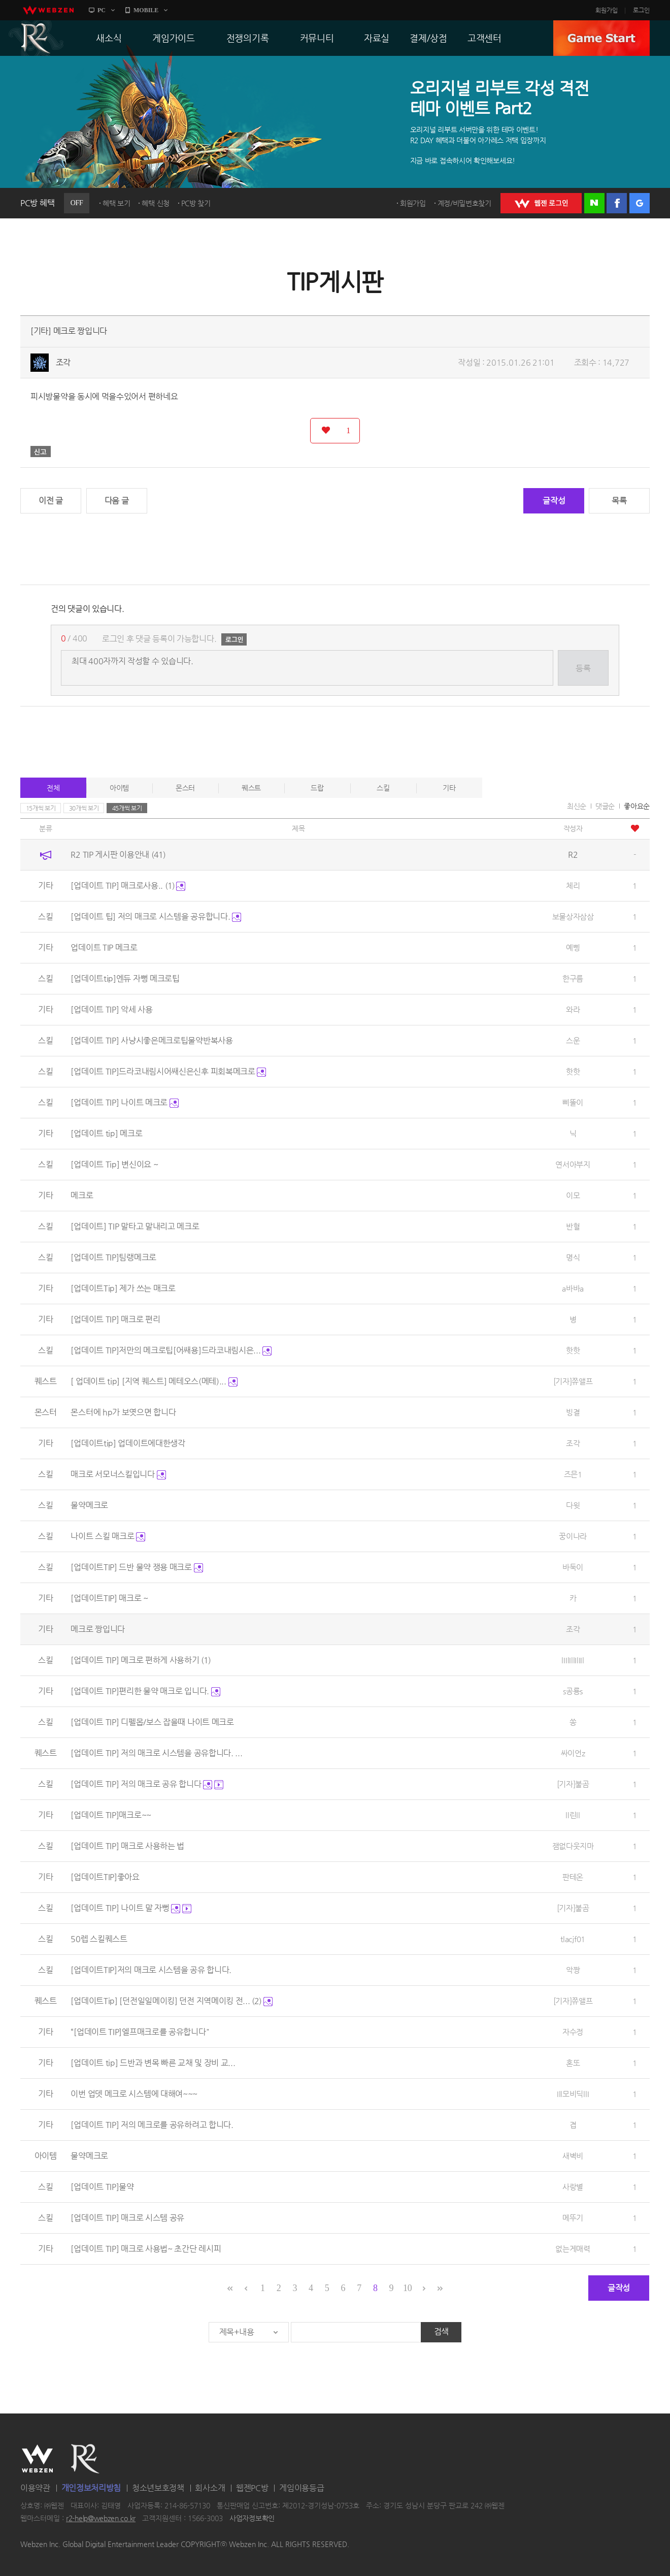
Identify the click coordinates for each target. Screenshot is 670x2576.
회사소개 (210, 2488)
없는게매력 (572, 2248)
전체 (53, 788)
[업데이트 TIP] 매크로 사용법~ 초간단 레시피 (146, 2248)
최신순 (576, 806)
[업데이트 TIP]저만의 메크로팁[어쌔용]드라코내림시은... (171, 1350)
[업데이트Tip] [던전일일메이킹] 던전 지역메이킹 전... (172, 2001)
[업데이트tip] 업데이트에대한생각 (128, 1443)
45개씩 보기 (127, 808)
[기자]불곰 (573, 1784)
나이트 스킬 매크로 (108, 1536)
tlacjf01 (572, 1939)
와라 (573, 1009)
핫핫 (573, 1071)
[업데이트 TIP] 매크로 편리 (115, 1319)
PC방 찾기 (196, 203)
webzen (48, 10)
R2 (36, 38)
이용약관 (35, 2488)
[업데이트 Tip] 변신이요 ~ (114, 1164)
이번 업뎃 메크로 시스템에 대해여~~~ (134, 2094)
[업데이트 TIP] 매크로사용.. (128, 885)
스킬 (383, 788)
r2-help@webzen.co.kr (101, 2519)
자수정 (572, 2031)
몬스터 (185, 788)
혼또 (573, 2062)
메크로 (82, 1195)
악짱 (573, 1970)
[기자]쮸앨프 (573, 1381)
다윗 (573, 1505)
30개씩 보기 (84, 808)
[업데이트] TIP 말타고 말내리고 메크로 (135, 1226)
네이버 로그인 (594, 203)
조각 (63, 362)
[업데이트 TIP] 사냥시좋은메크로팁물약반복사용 (151, 1040)
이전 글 (51, 500)
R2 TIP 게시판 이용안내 (118, 854)
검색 (441, 2331)
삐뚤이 (572, 1102)
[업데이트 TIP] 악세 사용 (111, 1009)
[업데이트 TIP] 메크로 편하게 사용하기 (141, 1660)
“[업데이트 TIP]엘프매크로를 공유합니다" (140, 2032)
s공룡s (573, 1691)
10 (407, 2288)
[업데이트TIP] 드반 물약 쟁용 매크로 (137, 1567)
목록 (619, 500)
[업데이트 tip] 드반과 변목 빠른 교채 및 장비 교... (153, 2063)
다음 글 (117, 500)
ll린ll (572, 1815)
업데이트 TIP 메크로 (104, 947)
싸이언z (573, 1753)
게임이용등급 (301, 2488)
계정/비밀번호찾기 (464, 203)
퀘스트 (251, 788)
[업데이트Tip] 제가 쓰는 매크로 (123, 1288)
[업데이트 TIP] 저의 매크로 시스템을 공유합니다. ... (156, 1753)
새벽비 (572, 2155)
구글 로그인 (639, 203)
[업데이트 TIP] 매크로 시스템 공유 (127, 2218)
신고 (40, 451)
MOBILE (145, 10)
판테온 (572, 1877)
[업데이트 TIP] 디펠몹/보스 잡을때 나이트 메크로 (152, 1722)
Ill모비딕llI (573, 2093)
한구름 (572, 978)
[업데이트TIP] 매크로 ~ (109, 1598)
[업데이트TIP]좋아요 (105, 1877)
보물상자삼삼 (573, 916)
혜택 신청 (156, 203)
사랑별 (572, 2186)
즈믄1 (573, 1474)
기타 (449, 788)
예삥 (573, 947)
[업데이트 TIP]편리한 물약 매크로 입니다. (145, 1691)
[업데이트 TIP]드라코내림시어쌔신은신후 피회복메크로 (168, 1071)
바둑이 (572, 1567)
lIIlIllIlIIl (572, 1660)
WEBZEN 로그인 (541, 203)
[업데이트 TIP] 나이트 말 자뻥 (131, 1908)
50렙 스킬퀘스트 (99, 1939)
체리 (573, 885)
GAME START (601, 38)
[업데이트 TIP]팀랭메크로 (113, 1257)
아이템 (119, 788)
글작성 (554, 500)
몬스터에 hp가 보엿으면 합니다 (123, 1412)
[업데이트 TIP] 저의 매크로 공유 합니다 (147, 1784)
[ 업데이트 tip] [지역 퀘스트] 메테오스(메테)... (154, 1381)
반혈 (573, 1226)
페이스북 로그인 (617, 203)
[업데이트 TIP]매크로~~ (111, 1815)
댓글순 (605, 806)
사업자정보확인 (252, 2519)
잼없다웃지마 (573, 1846)
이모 (573, 1195)
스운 (573, 1040)
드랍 (317, 788)
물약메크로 (89, 1505)
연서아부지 (572, 1164)
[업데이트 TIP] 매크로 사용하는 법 (127, 1846)
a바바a (573, 1288)
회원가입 (606, 10)
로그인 (641, 10)
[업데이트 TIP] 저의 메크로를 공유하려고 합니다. (152, 2125)
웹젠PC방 (252, 2488)
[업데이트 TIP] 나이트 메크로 (124, 1102)
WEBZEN (37, 2458)
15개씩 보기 (41, 808)
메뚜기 (572, 2217)
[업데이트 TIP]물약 (102, 2187)
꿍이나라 (573, 1536)
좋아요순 (637, 806)
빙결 (573, 1412)
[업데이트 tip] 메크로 (106, 1133)
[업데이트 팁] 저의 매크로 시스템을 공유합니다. (156, 916)
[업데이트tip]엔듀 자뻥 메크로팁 (125, 978)
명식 (573, 1257)
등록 (583, 668)
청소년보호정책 (158, 2488)
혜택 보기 (116, 203)
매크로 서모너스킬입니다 (118, 1474)
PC (101, 10)
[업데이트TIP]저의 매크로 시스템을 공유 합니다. (151, 1970)
